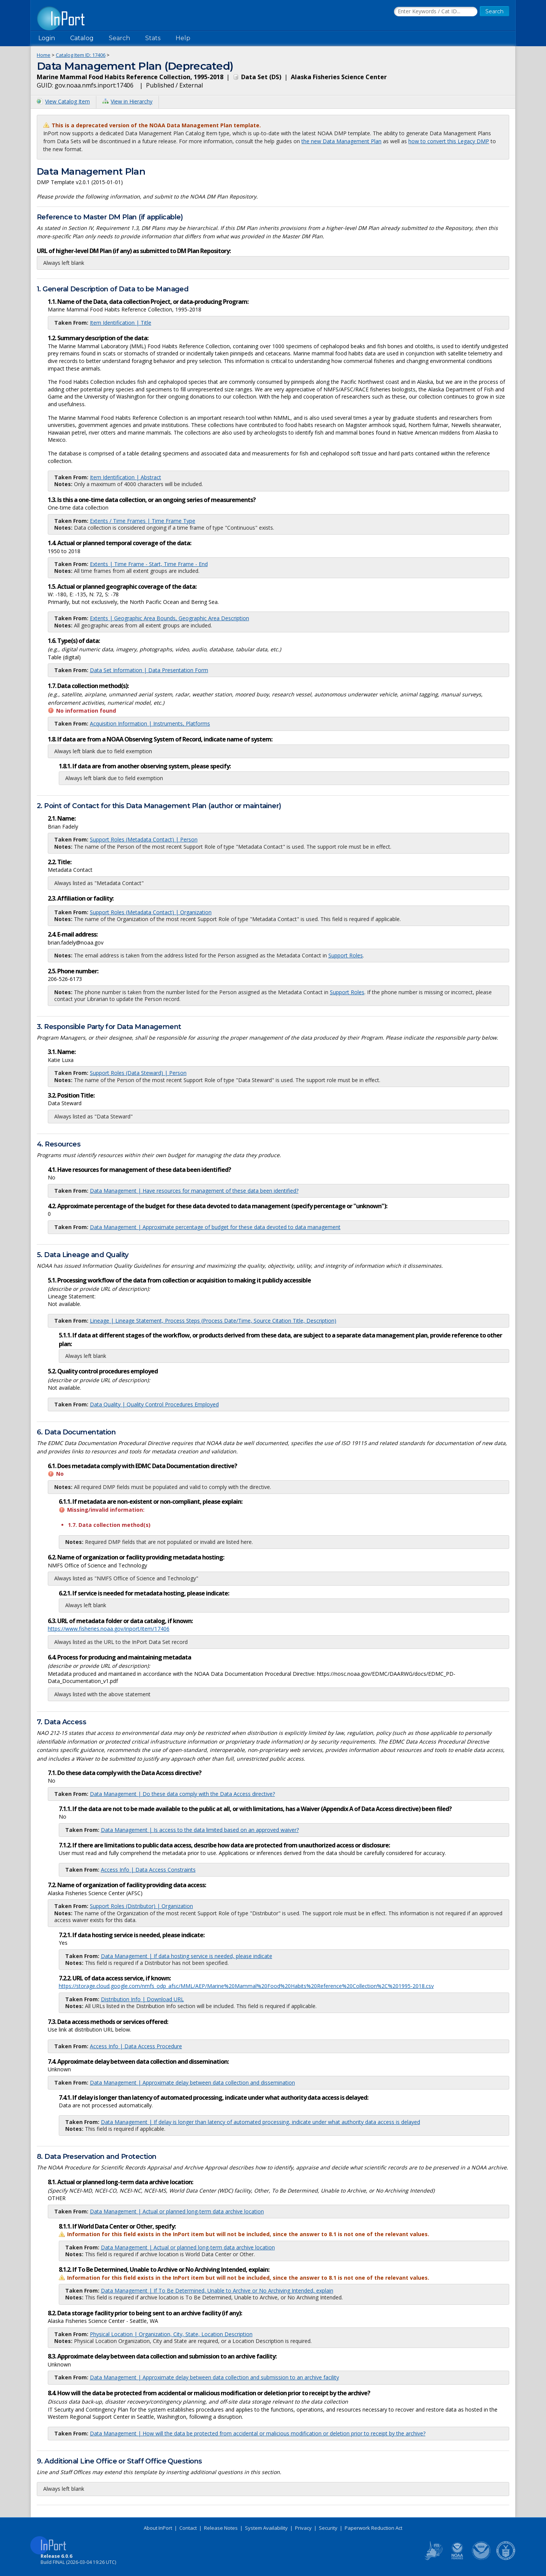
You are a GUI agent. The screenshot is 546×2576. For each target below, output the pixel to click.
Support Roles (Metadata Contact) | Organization (151, 912)
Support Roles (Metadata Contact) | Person (144, 839)
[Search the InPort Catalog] (435, 12)
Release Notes (221, 2527)
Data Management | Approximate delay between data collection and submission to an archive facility (214, 2377)
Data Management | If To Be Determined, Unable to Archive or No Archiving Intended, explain (217, 2290)
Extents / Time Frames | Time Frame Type (142, 520)
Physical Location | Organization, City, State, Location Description (171, 2334)
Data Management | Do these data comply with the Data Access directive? (182, 1793)
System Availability (266, 2527)
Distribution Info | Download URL (142, 1999)
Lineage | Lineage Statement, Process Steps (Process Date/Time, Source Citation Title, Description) (213, 1320)
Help (183, 38)
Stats (152, 38)
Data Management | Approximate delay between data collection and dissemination (192, 2082)
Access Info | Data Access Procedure (136, 2046)
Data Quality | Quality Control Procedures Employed (154, 1404)
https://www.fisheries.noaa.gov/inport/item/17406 (108, 1628)
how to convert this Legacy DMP (448, 141)
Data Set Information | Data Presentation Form (149, 670)
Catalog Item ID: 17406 (80, 55)
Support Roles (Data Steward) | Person (138, 1072)
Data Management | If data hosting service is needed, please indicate (186, 1956)
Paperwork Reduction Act (373, 2527)
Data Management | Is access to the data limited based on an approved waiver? (200, 1829)
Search (119, 38)
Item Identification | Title (120, 322)
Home (43, 55)
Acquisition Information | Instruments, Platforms (150, 723)
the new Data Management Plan (341, 141)
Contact (188, 2527)
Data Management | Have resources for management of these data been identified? (194, 1190)
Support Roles (345, 955)
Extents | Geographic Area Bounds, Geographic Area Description (169, 618)
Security (328, 2527)
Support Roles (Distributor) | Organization (141, 1906)
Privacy (303, 2527)
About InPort (158, 2527)
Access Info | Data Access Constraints (148, 1869)
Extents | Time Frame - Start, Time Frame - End (149, 564)
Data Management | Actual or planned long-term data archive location (177, 2211)
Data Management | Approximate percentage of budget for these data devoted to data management (215, 1227)
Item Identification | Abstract (125, 477)
